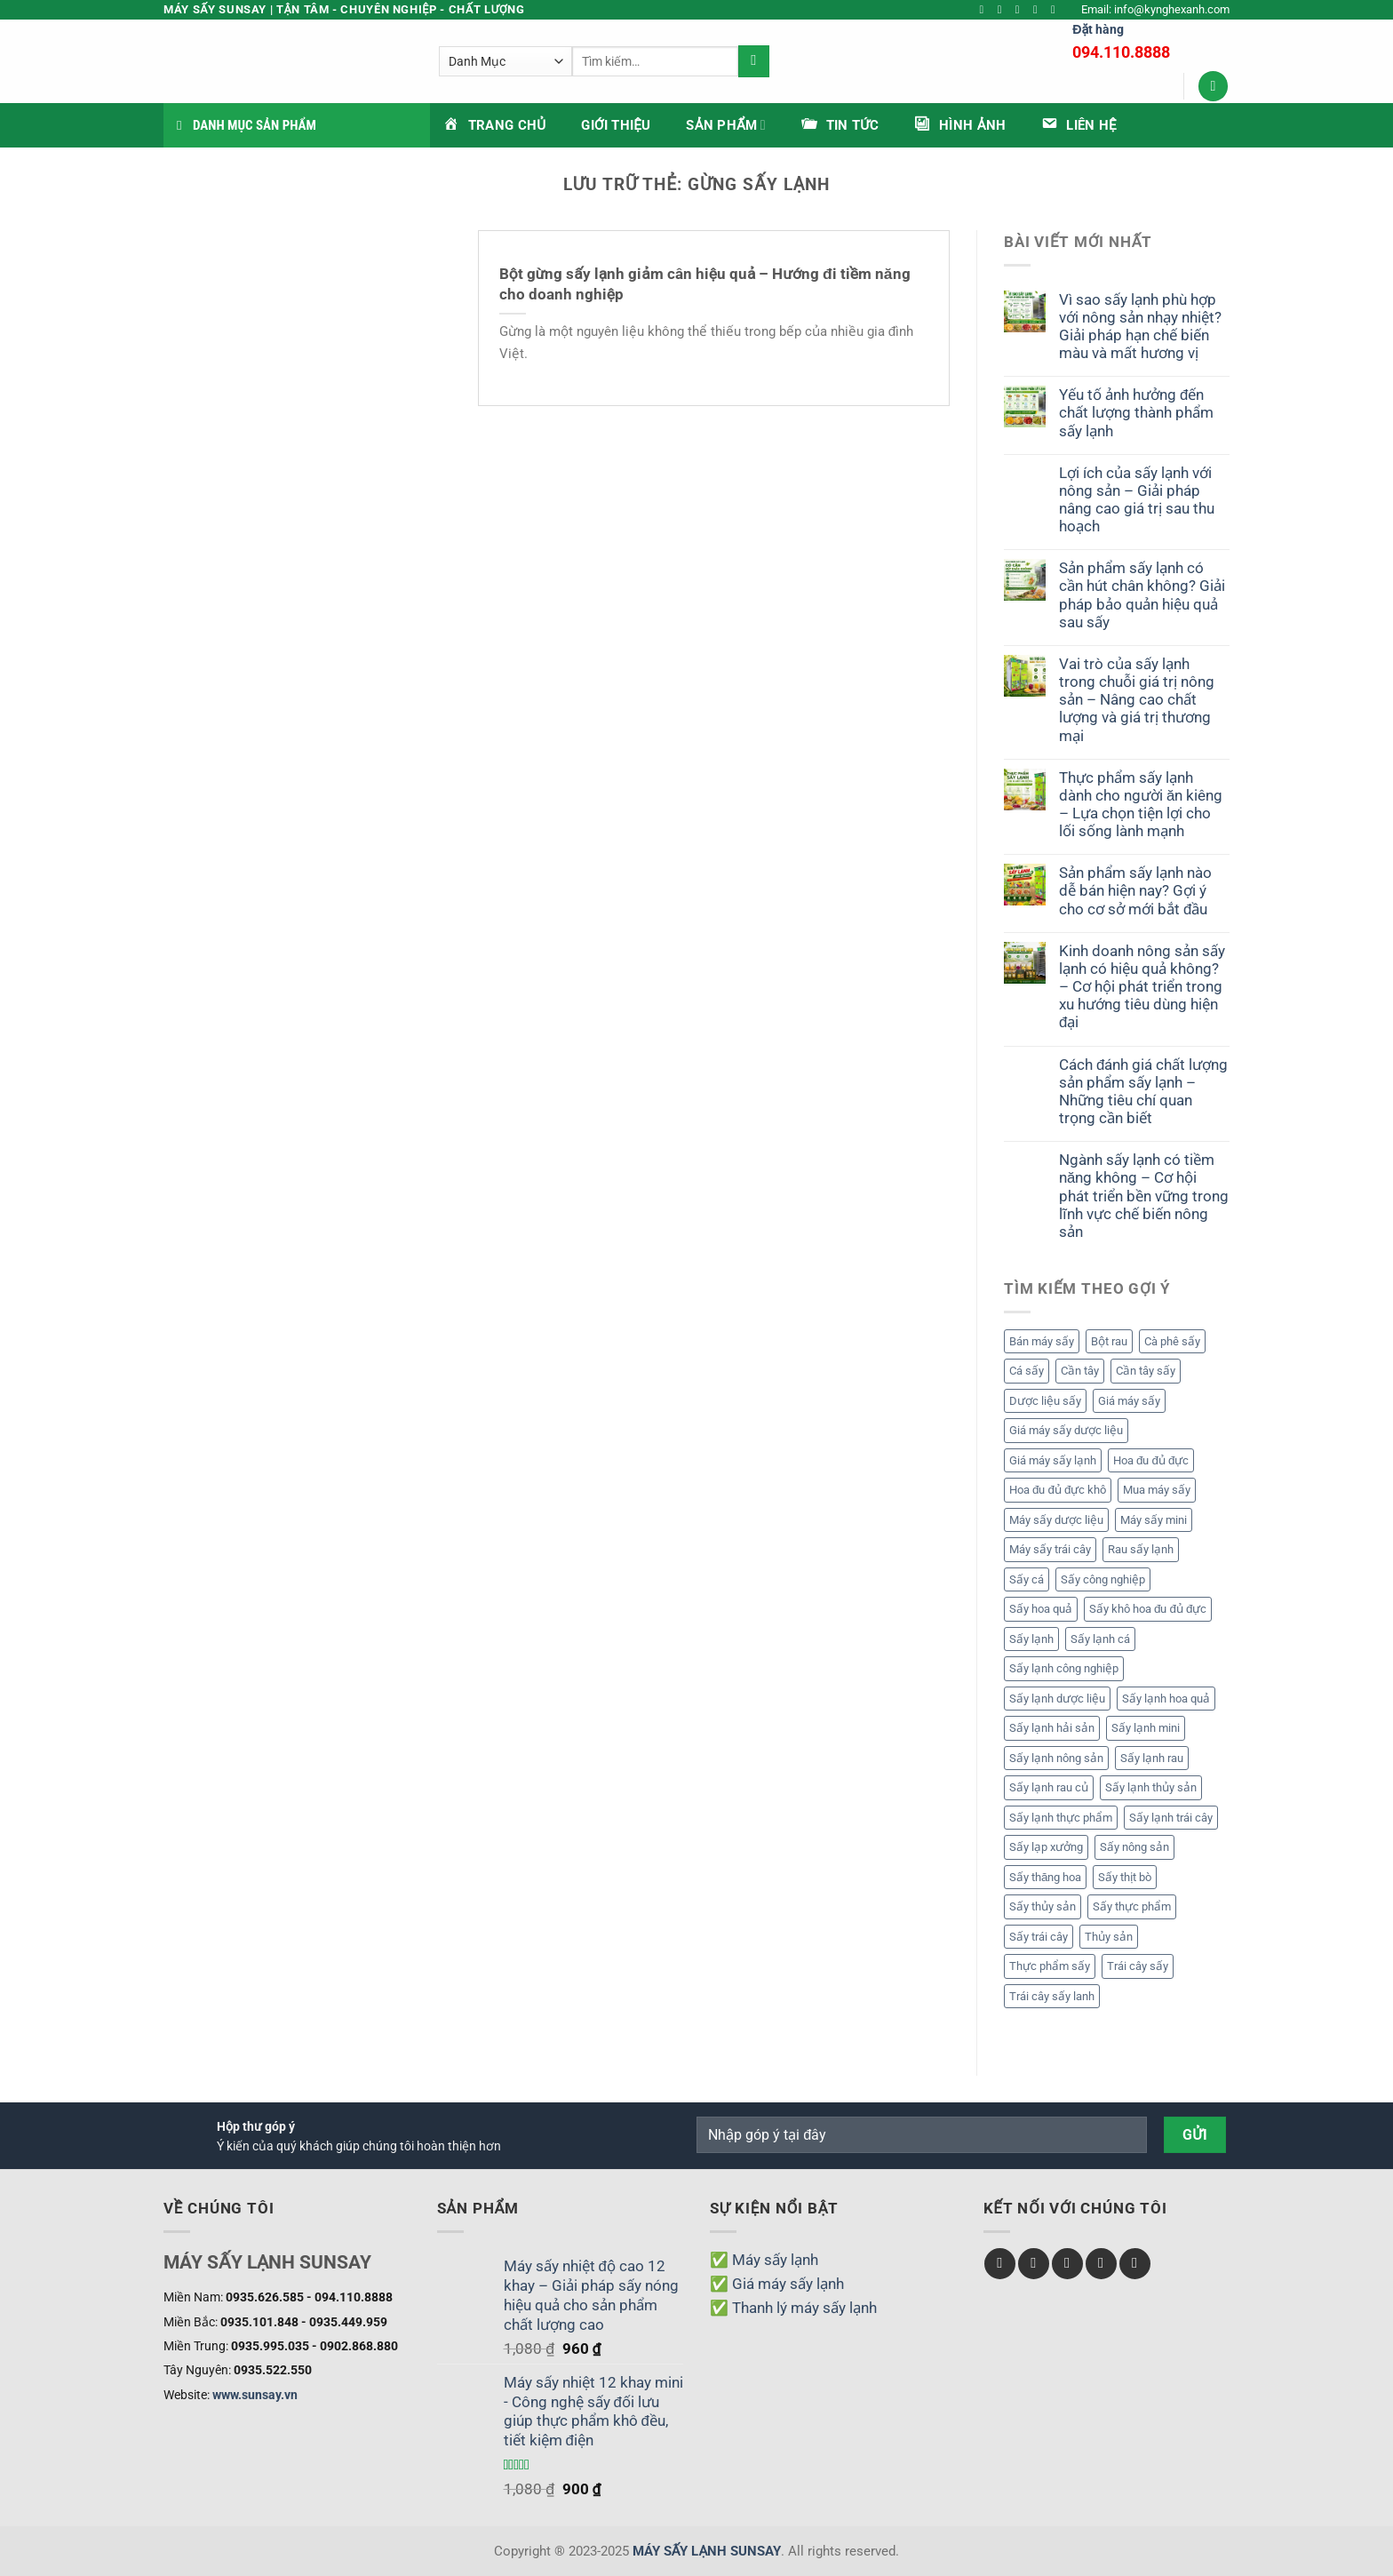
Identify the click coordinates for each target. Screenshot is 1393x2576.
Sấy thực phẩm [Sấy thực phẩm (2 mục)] (1132, 1906)
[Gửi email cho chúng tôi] (1039, 10)
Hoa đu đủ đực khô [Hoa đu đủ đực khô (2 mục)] (1057, 1489)
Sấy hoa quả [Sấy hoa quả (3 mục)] (1040, 1608)
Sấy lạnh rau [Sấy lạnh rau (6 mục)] (1151, 1758)
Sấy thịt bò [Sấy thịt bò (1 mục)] (1124, 1877)
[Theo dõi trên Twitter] (1021, 10)
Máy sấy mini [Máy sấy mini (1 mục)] (1153, 1520)
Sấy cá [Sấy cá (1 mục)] (1026, 1579)
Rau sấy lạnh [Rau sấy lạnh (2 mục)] (1141, 1549)
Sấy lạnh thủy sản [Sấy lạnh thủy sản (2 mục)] (1151, 1787)
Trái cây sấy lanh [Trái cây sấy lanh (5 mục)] (1051, 1996)
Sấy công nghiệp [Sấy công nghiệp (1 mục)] (1103, 1579)
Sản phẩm (725, 124)
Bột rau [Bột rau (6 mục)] (1109, 1341)
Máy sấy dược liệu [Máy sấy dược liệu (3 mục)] (1056, 1520)
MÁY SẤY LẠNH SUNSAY (707, 2551)
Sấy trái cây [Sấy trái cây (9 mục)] (1038, 1936)
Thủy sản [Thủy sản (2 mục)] (1109, 1936)
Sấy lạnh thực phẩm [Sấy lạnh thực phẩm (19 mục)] (1060, 1817)
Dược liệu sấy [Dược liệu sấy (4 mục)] (1045, 1401)
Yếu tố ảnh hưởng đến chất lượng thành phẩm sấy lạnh (1136, 412)
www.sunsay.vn (255, 2395)
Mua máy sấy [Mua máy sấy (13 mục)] (1156, 1489)
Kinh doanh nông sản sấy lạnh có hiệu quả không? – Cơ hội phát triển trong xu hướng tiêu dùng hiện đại (1142, 987)
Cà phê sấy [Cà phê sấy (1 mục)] (1172, 1341)
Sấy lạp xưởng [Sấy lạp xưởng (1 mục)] (1046, 1847)
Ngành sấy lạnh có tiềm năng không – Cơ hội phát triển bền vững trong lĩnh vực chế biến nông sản (1144, 1195)
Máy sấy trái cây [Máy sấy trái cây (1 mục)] (1050, 1549)
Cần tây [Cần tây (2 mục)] (1080, 1370)
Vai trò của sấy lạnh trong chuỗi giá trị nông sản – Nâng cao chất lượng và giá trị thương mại (1136, 700)
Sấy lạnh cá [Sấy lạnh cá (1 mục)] (1100, 1639)
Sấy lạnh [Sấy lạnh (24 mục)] (1031, 1639)
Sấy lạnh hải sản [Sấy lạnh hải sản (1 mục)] (1051, 1728)
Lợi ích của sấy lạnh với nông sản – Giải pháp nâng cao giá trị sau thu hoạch (1136, 499)
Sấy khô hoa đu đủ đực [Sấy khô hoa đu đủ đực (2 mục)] (1147, 1608)
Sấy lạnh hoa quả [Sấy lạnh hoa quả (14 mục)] (1166, 1698)
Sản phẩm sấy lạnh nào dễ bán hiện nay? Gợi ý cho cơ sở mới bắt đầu (1135, 890)
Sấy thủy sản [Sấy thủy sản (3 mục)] (1042, 1906)
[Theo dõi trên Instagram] (1003, 10)
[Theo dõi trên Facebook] (985, 10)
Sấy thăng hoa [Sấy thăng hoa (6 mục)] (1045, 1877)
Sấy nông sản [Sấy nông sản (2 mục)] (1134, 1847)
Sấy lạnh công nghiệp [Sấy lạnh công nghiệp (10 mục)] (1063, 1668)
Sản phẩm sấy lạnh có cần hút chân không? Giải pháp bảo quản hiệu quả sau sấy (1142, 594)
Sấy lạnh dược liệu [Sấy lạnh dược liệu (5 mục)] (1057, 1698)
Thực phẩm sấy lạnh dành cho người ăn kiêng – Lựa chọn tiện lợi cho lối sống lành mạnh (1140, 804)
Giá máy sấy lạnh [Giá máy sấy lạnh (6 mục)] (1052, 1460)
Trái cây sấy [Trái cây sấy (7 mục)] (1137, 1966)
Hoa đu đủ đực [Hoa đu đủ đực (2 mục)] (1151, 1460)
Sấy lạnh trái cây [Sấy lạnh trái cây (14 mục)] (1171, 1817)
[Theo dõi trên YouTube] (1057, 10)
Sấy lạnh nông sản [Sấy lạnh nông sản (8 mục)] (1056, 1758)
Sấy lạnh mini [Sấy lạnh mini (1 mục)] (1145, 1728)
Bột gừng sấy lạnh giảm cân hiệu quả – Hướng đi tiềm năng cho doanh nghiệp (705, 284)
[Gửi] (841, 60)
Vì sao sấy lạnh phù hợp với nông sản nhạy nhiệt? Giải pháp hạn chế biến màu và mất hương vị (1140, 326)
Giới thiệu (615, 125)
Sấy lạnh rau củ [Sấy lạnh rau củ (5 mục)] (1048, 1787)
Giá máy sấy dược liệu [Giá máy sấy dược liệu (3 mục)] (1066, 1430)
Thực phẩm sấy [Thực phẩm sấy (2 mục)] (1049, 1966)
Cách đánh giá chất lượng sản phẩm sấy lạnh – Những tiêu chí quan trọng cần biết (1143, 1091)
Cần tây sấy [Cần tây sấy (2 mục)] (1145, 1370)
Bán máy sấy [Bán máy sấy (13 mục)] (1041, 1341)
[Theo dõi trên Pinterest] (1134, 2263)
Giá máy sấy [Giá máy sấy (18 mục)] (1129, 1401)
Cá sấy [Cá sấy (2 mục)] (1026, 1370)
